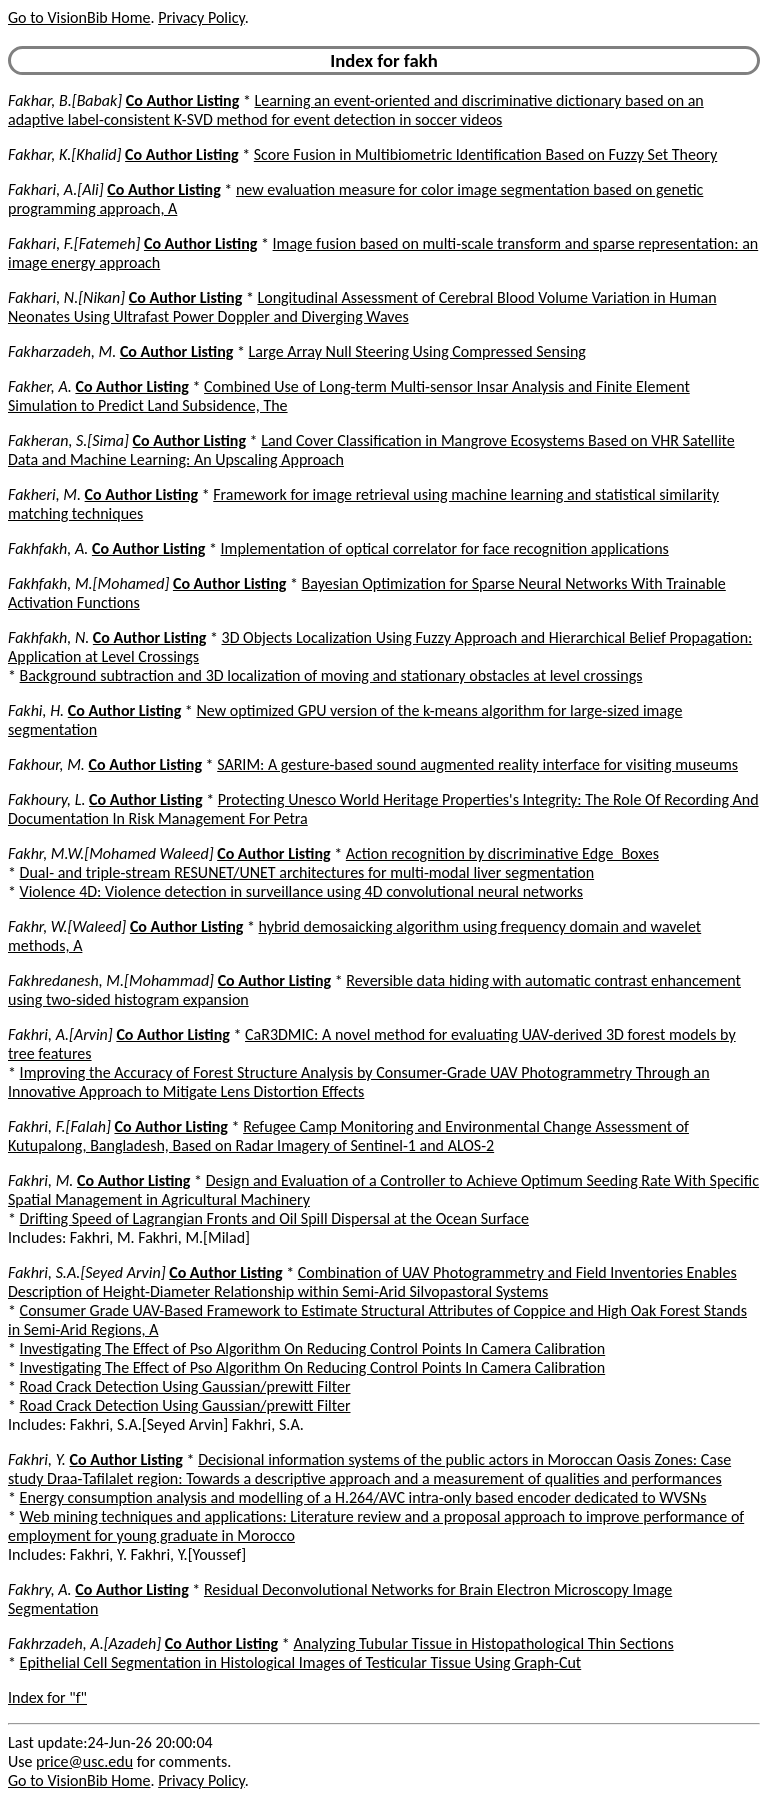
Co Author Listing (182, 100)
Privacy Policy (201, 17)
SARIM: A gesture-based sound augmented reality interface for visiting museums (477, 764)
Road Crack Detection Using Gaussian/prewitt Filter (185, 1386)
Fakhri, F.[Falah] (59, 1126)
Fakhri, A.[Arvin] (60, 1034)
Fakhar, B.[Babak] (65, 100)
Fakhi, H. (36, 710)
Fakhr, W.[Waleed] (67, 926)
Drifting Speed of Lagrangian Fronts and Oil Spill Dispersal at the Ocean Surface (274, 1218)
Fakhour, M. (46, 764)
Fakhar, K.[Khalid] (64, 154)
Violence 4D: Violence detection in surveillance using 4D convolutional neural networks (301, 891)
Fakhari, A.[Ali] (56, 189)
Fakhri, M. (40, 1180)
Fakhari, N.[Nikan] (66, 297)
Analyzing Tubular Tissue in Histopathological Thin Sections (483, 1643)
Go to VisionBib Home (79, 17)
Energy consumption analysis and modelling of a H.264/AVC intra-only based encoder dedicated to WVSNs (363, 1497)
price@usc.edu (84, 1761)
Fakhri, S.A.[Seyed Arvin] (87, 1272)
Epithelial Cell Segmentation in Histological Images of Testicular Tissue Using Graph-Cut (301, 1662)
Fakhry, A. (40, 1589)
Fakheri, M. (44, 494)
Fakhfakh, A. (48, 548)
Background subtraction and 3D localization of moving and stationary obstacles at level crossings (331, 675)
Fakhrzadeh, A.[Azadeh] (84, 1643)
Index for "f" (47, 1697)
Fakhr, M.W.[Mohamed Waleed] (111, 853)
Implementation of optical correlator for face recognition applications (445, 548)
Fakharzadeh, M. (62, 351)
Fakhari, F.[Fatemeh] (74, 243)
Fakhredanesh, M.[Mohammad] (111, 980)
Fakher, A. (40, 386)
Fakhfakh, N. (48, 637)
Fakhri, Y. (37, 1459)
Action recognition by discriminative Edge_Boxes (502, 853)
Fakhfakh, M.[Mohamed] (88, 583)
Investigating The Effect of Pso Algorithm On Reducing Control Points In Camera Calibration (313, 1348)
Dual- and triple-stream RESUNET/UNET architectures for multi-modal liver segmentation (307, 872)
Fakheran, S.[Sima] (68, 440)
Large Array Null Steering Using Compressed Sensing (417, 351)
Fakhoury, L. (46, 799)
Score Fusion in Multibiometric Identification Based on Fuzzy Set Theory (486, 154)
